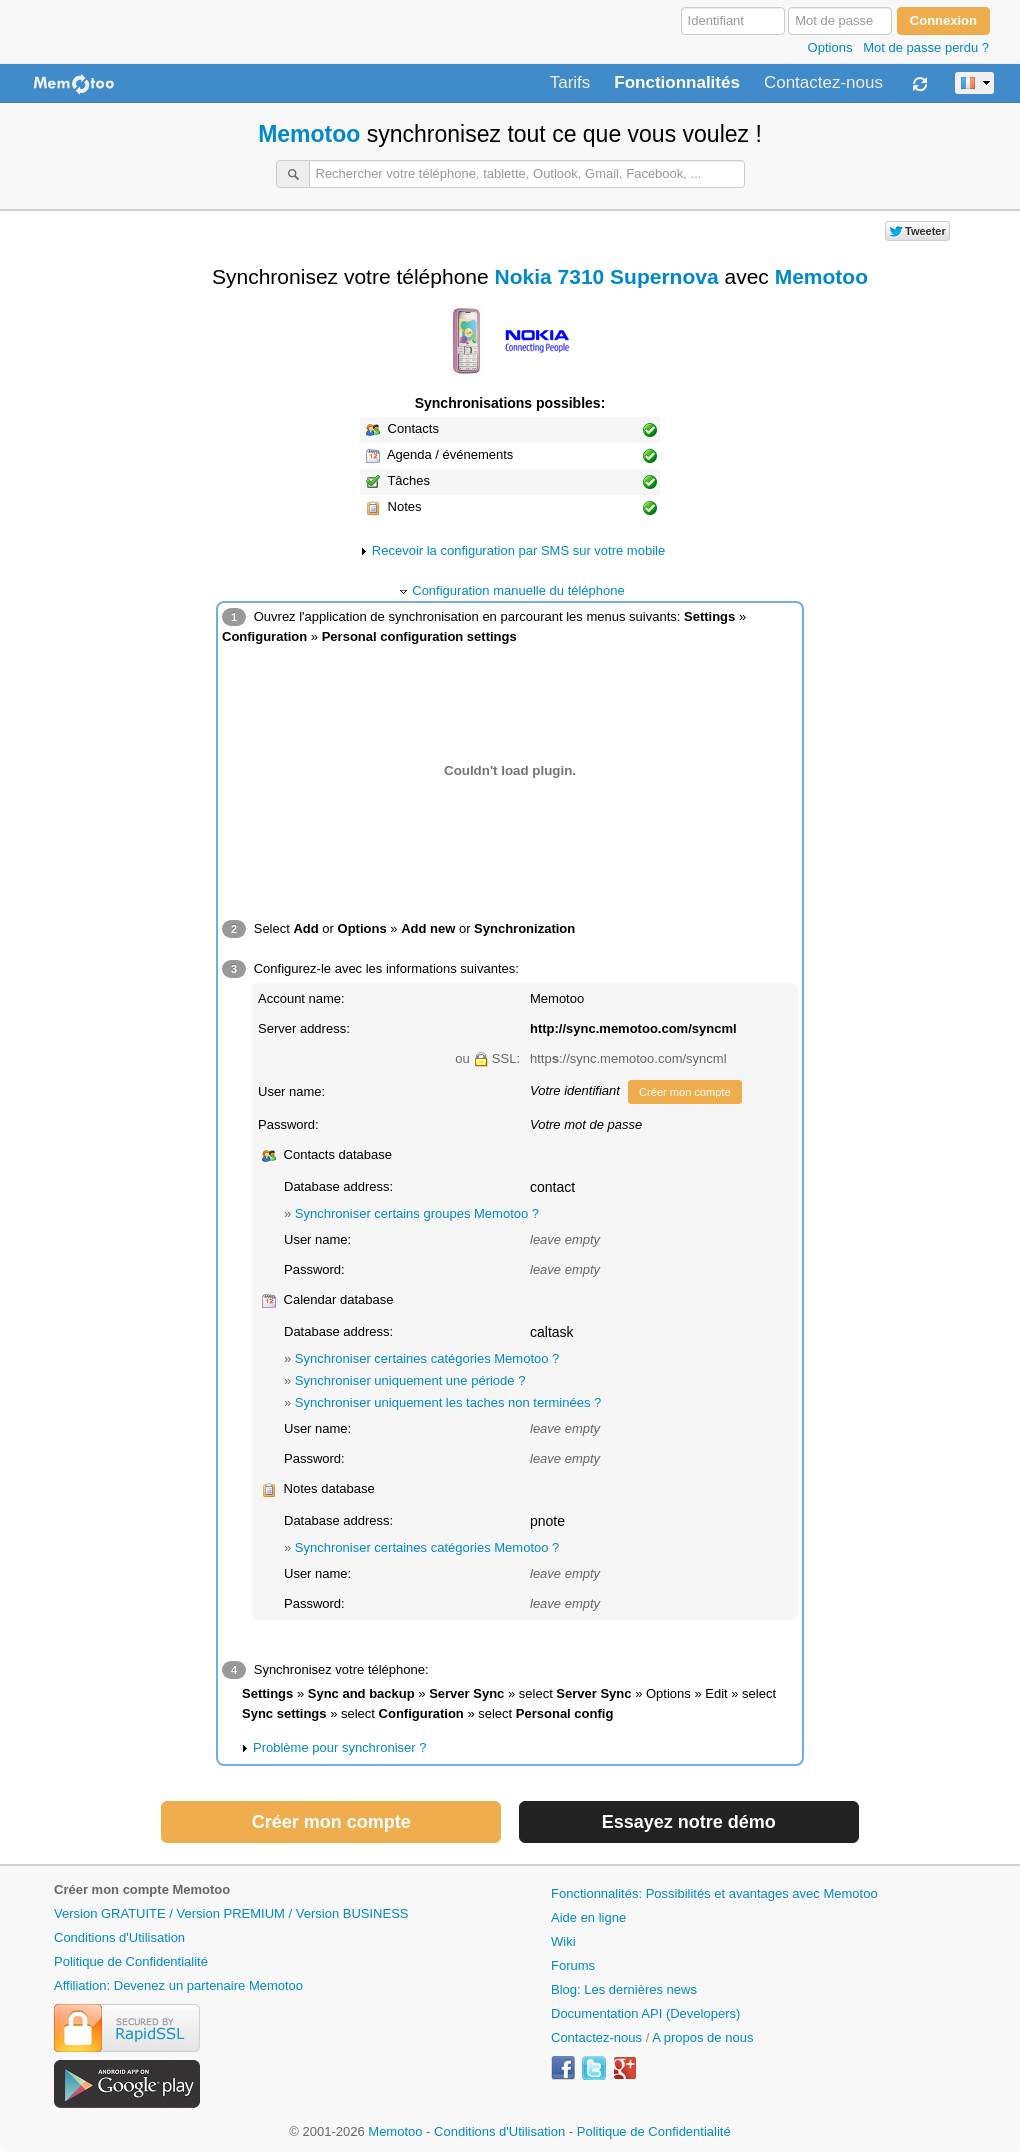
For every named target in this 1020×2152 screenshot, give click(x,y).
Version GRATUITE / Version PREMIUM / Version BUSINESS (231, 1913)
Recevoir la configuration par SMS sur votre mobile (518, 550)
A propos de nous (702, 2037)
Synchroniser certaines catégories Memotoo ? (427, 1358)
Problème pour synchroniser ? (339, 1747)
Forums (573, 1965)
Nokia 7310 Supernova (607, 276)
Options (830, 47)
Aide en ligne (588, 1917)
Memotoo (309, 134)
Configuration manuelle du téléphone (518, 590)
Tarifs (570, 83)
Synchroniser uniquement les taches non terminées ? (448, 1402)
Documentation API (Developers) (645, 2013)
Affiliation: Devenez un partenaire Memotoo (178, 1985)
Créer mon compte (684, 1092)
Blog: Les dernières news (624, 1989)
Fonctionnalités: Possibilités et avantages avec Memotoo (714, 1893)
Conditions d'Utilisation (119, 1937)
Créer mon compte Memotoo (142, 1889)
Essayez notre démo (689, 1822)
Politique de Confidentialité (131, 1961)
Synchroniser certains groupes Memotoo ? (417, 1213)
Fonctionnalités (677, 83)
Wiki (563, 1941)
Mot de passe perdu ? (926, 47)
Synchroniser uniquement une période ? (410, 1380)
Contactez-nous (823, 83)
